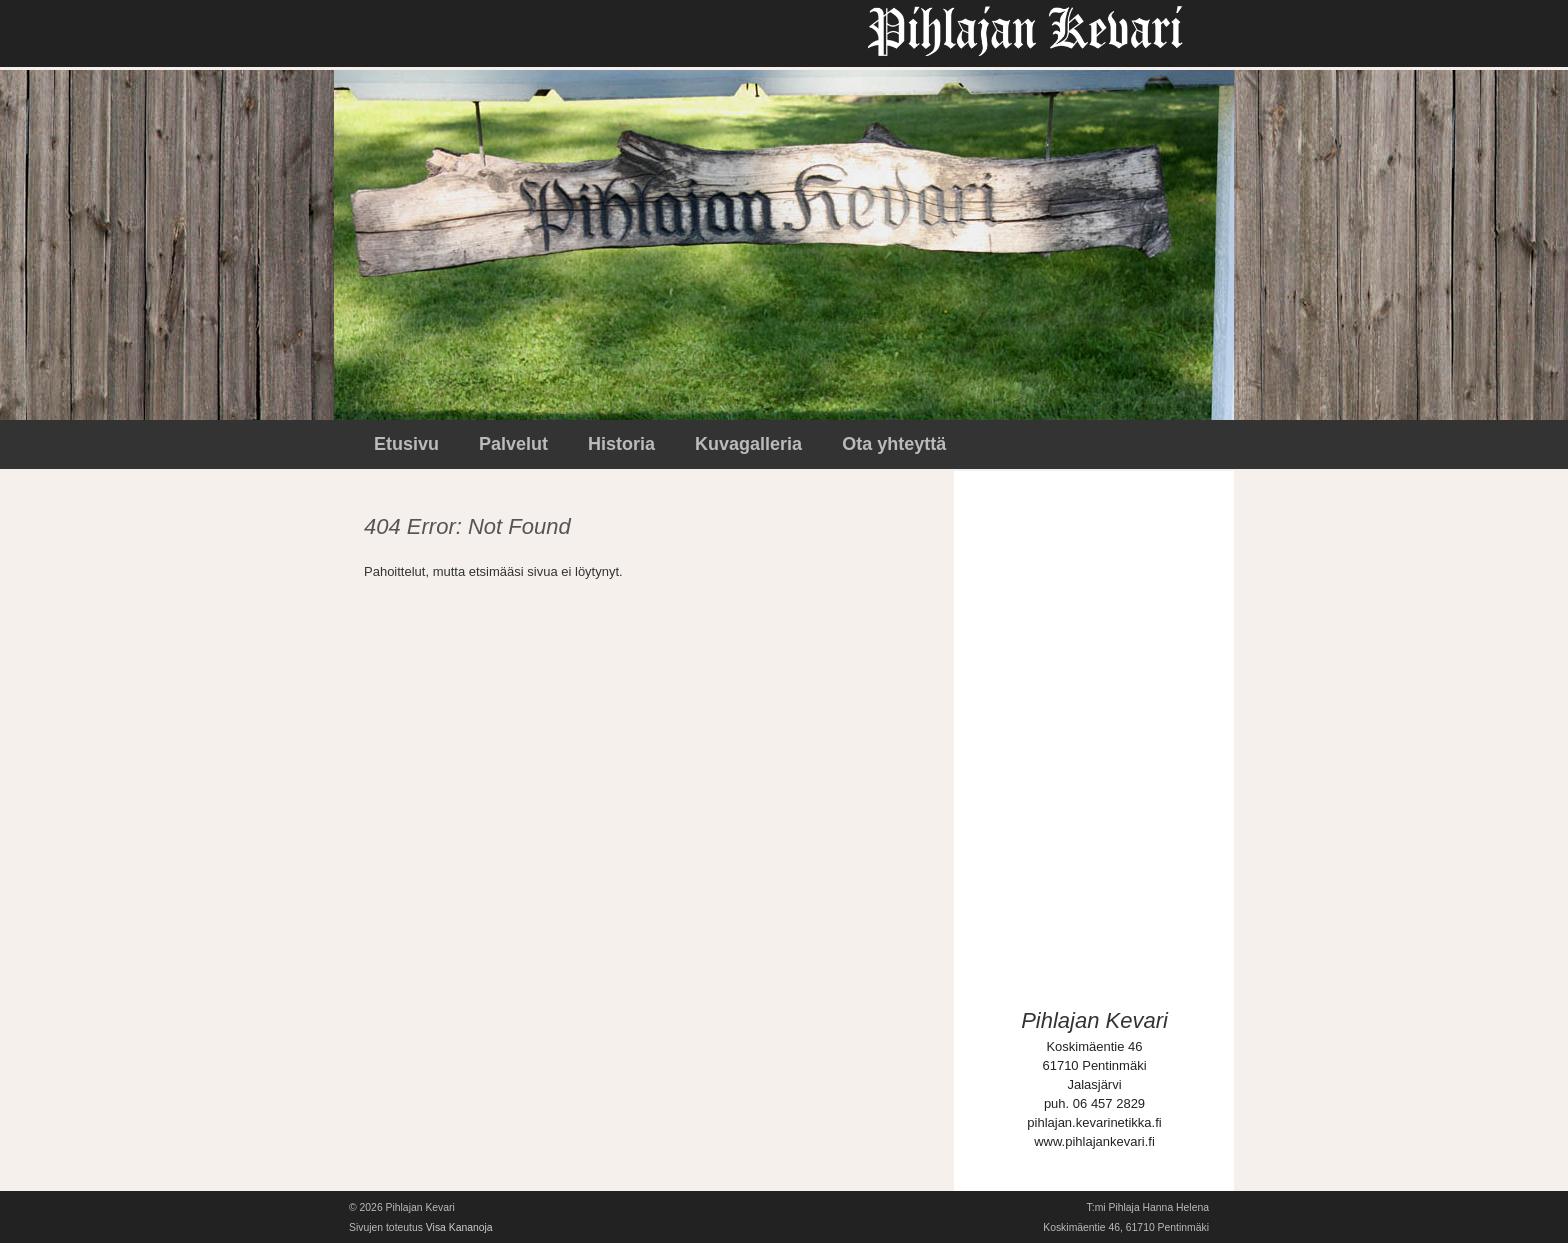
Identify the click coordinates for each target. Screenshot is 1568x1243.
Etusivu (406, 444)
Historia (621, 444)
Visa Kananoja (459, 1227)
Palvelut (513, 444)
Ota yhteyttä (894, 444)
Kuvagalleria (748, 444)
